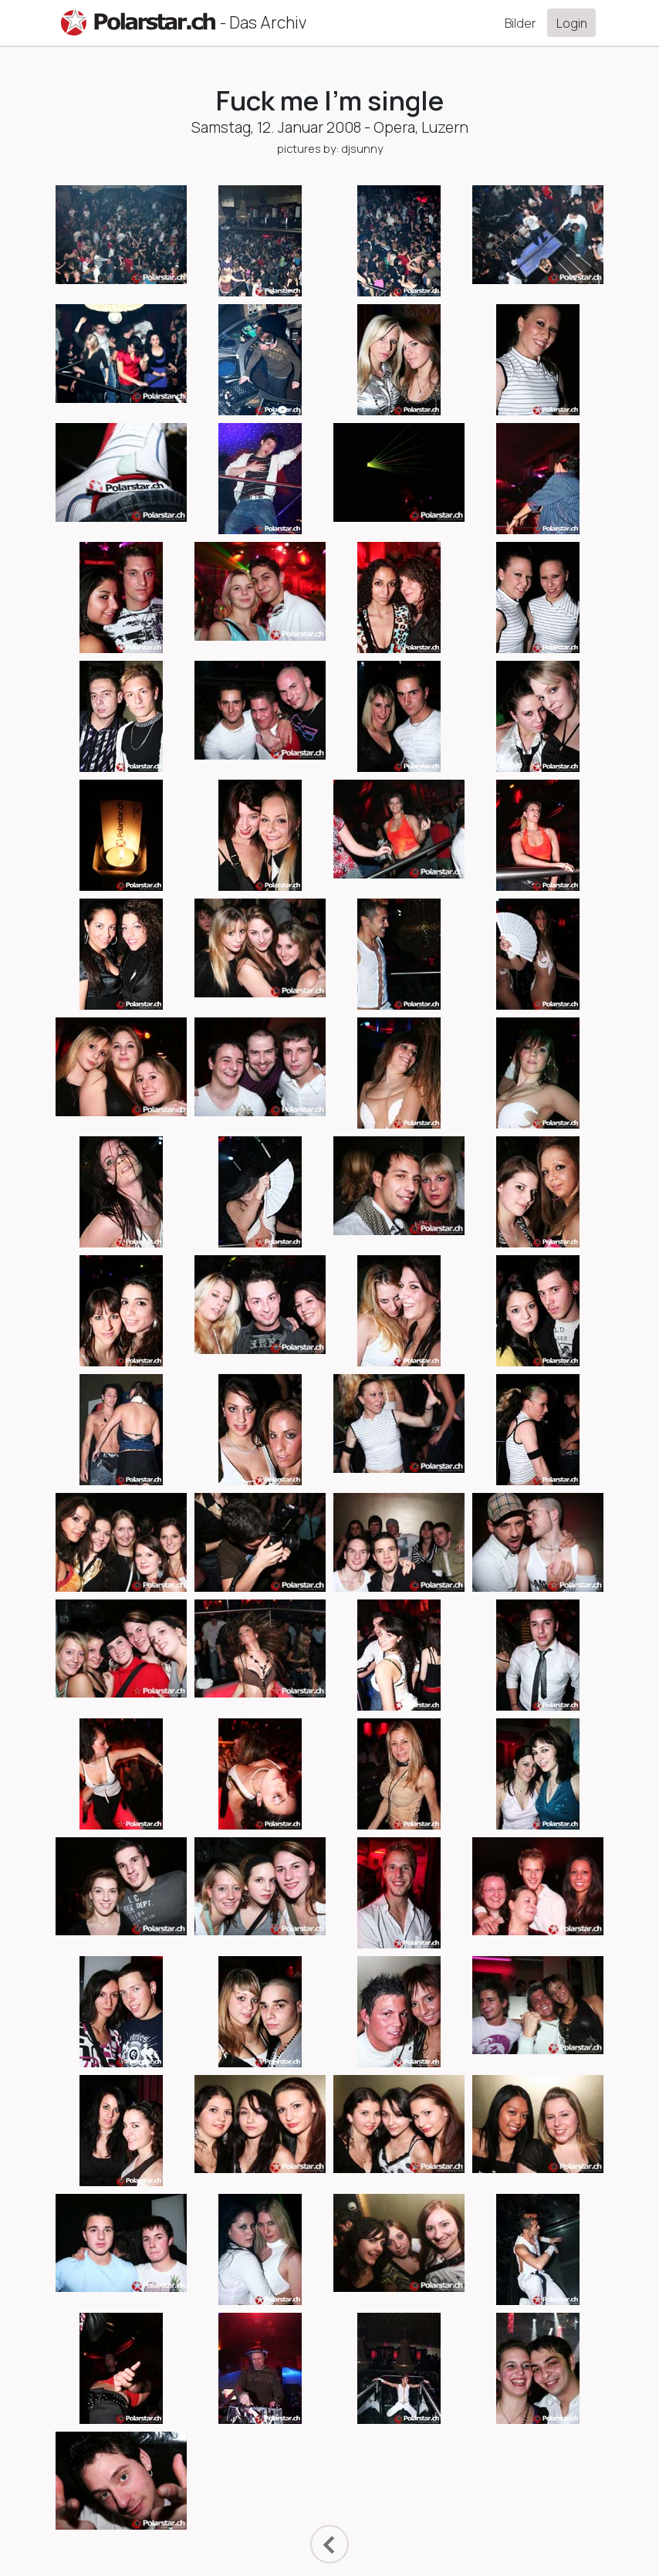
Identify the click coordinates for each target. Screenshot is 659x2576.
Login (571, 23)
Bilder (520, 23)
